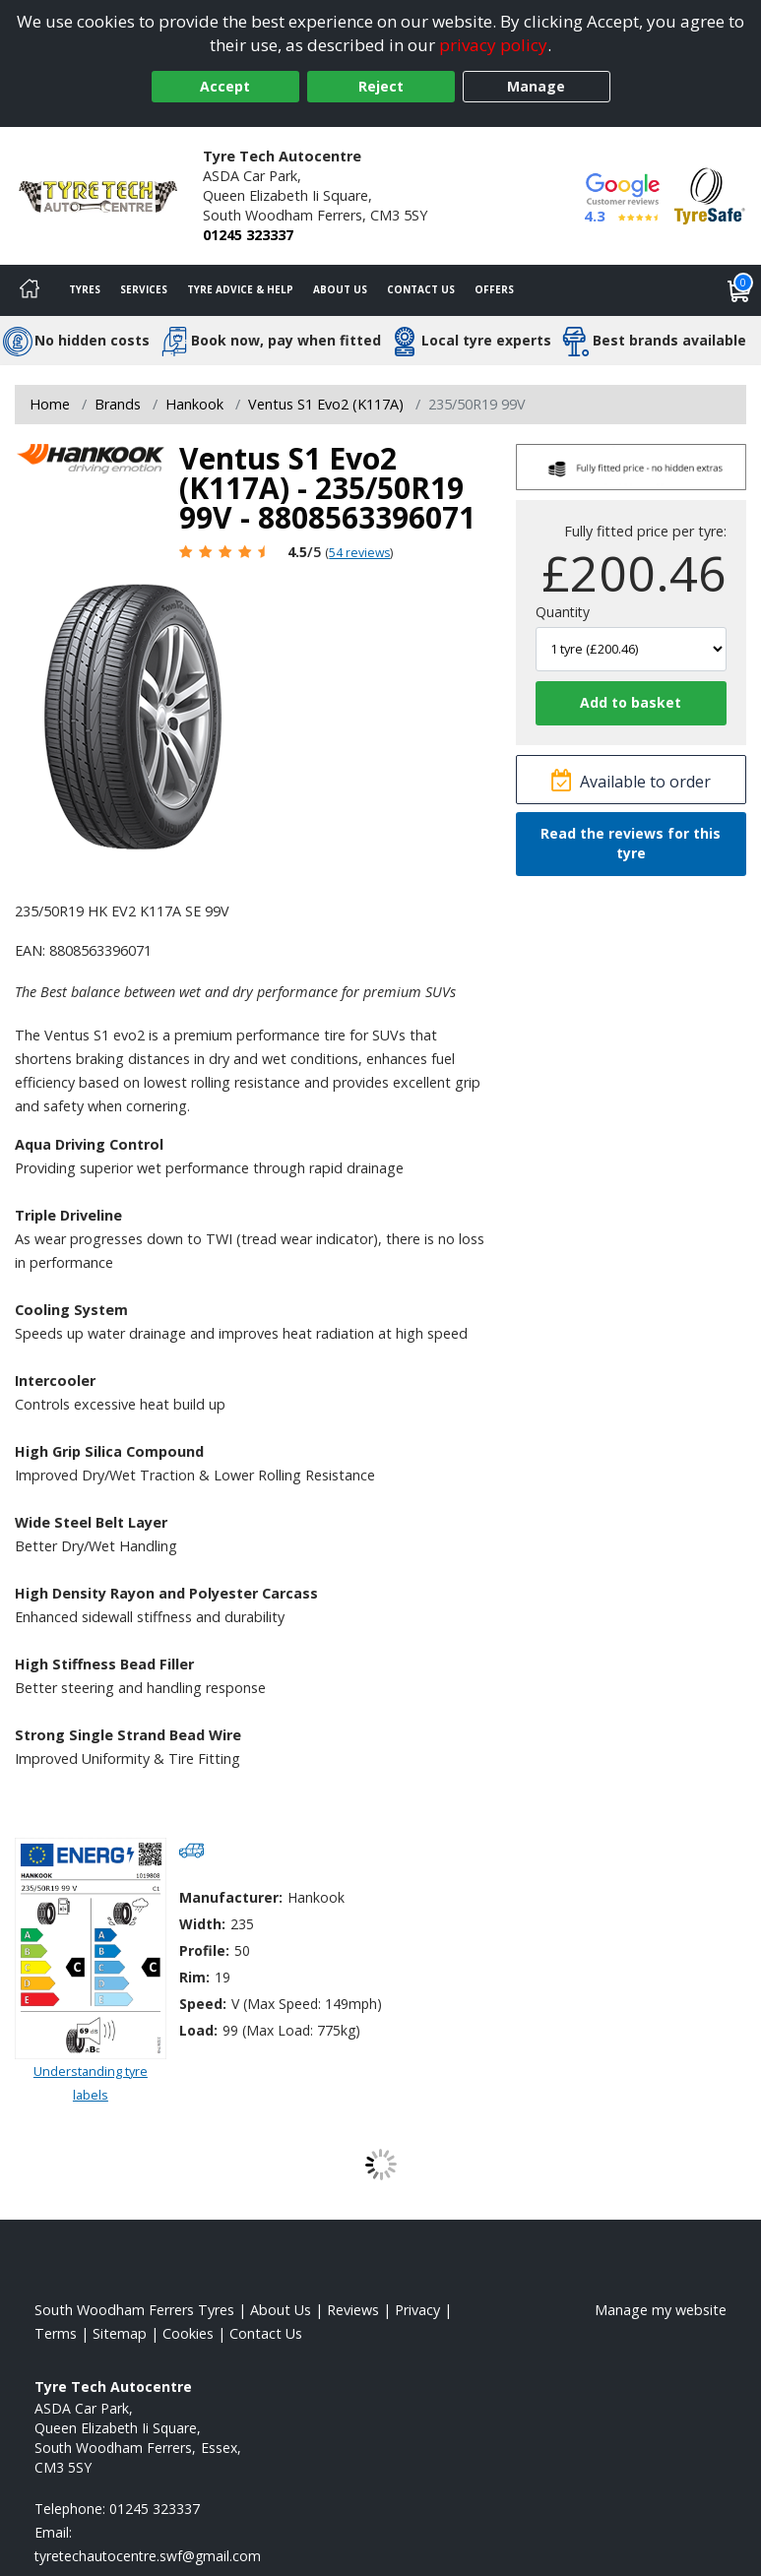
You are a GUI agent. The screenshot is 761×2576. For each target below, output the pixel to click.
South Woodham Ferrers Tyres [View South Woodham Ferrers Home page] (134, 2309)
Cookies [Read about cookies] (188, 2333)
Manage (536, 86)
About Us (340, 289)
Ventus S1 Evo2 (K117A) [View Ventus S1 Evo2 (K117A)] (326, 404)
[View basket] (739, 290)
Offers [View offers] (494, 289)
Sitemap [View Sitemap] (120, 2333)
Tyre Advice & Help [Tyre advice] (240, 289)
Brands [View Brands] (118, 404)
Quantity (563, 611)
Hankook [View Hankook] (194, 404)
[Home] (29, 290)
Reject (381, 86)
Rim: (194, 1977)
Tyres (84, 289)
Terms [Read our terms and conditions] (55, 2333)
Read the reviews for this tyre (630, 843)
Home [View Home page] (50, 404)
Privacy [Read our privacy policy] (417, 2309)
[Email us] (147, 2555)
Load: (198, 2030)
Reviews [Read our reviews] (353, 2309)
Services (143, 289)
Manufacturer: (231, 1897)
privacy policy (493, 44)
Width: (202, 1924)
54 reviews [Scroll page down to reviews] (359, 552)
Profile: (204, 1950)
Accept (225, 86)
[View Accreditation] (709, 194)
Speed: (202, 2003)
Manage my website (661, 2309)
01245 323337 (248, 234)
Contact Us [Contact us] (421, 289)
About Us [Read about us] (280, 2309)
